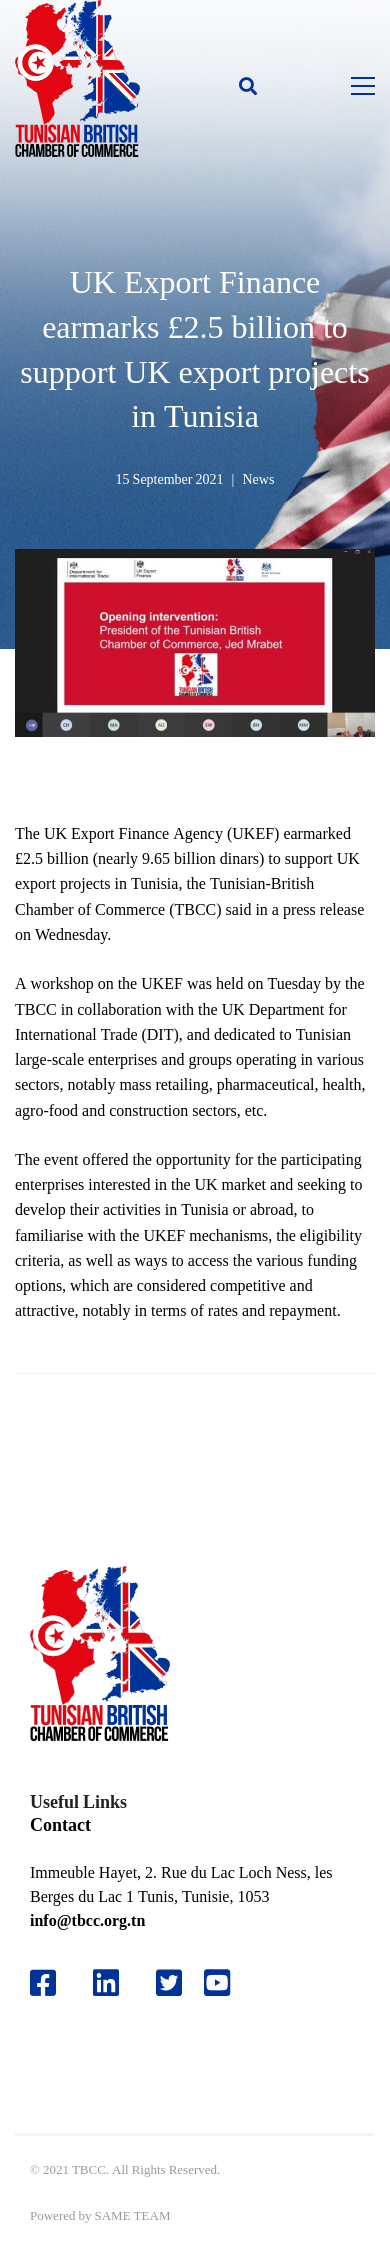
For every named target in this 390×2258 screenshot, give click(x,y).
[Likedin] (106, 1983)
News (258, 479)
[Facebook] (43, 1983)
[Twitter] (169, 1983)
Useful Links (78, 1801)
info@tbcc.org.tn (87, 1920)
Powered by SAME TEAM (100, 2215)
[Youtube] (224, 1983)
